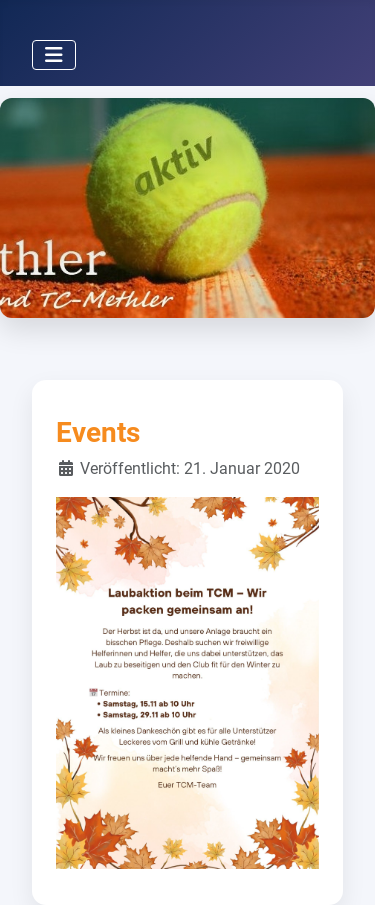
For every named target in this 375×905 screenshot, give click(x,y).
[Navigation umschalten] (54, 55)
